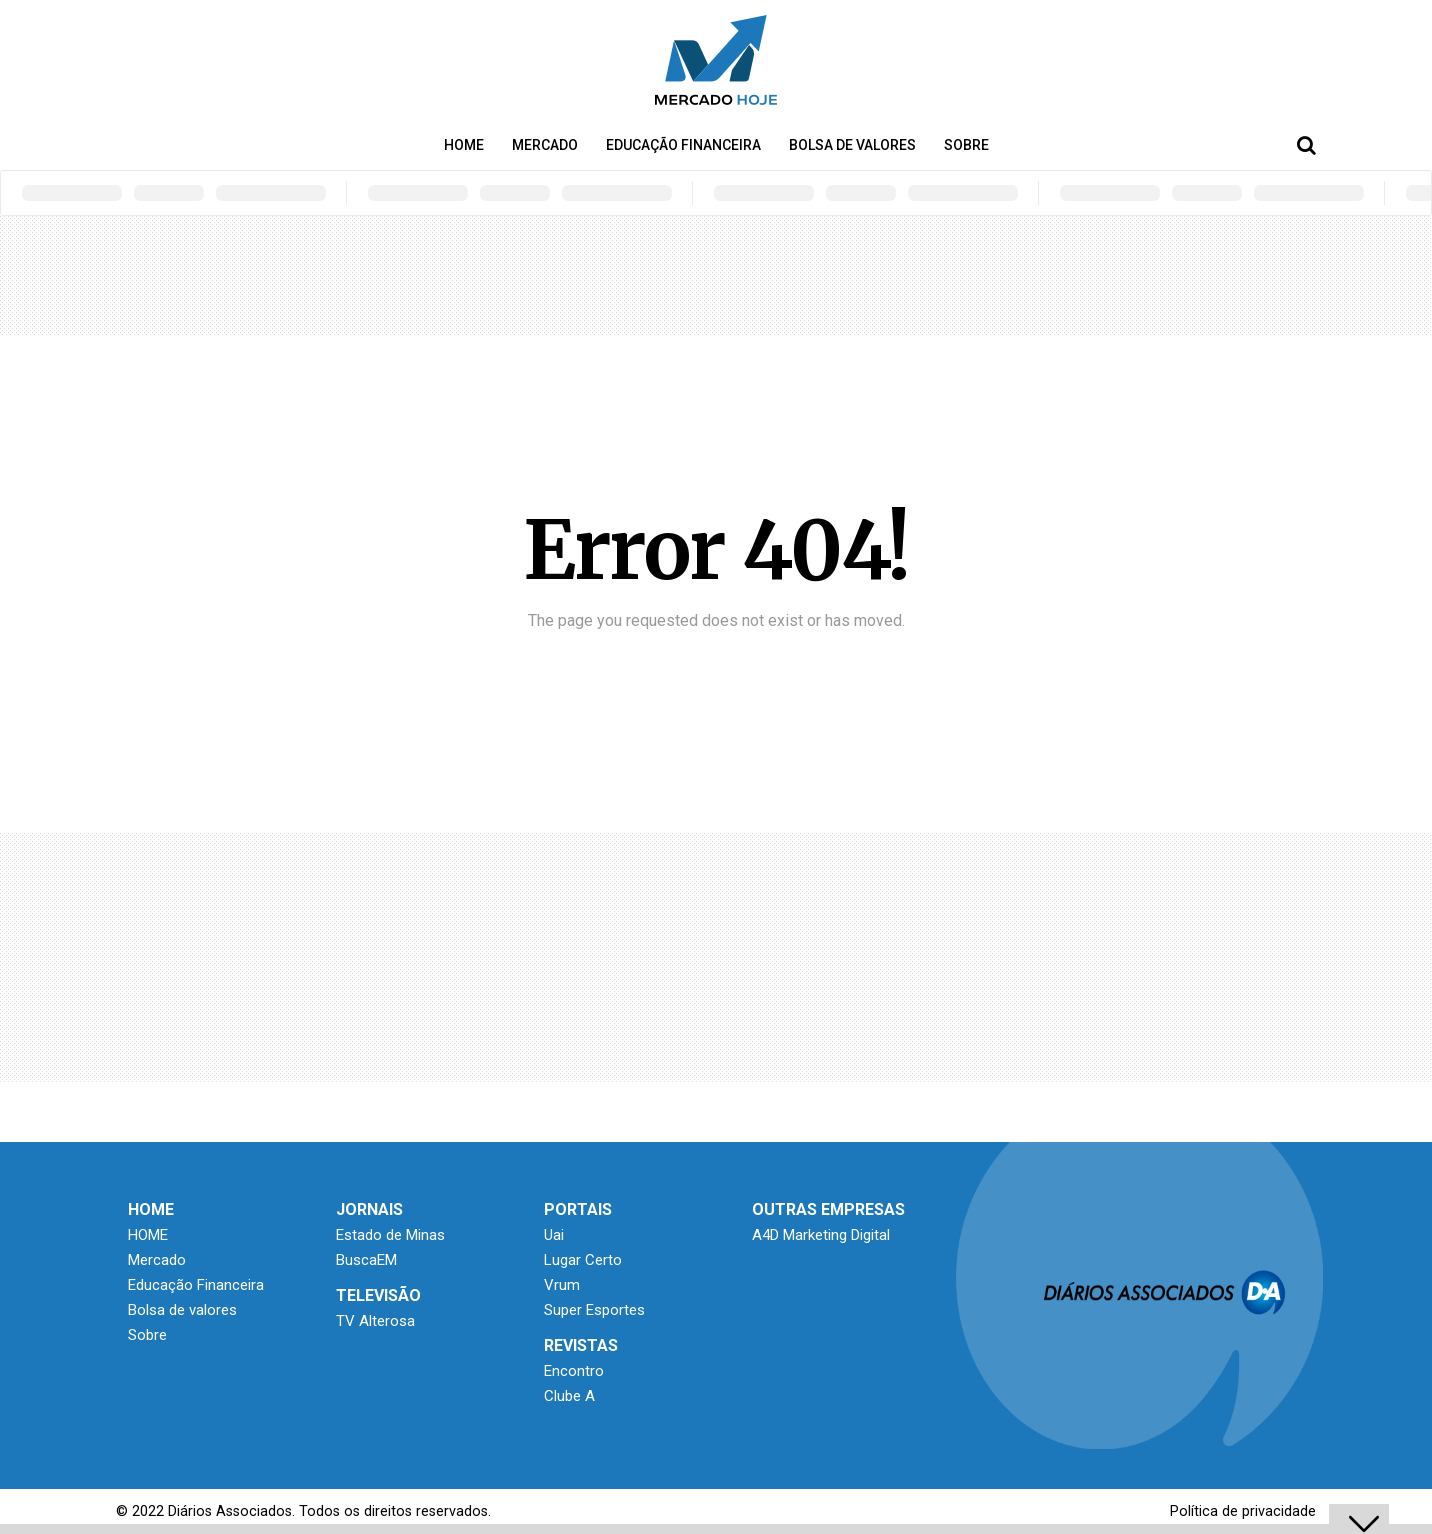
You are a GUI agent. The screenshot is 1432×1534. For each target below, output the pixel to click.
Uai (554, 1235)
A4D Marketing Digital (821, 1235)
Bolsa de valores (852, 145)
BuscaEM (366, 1260)
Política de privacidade (1243, 1511)
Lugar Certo (583, 1260)
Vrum (562, 1285)
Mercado (545, 145)
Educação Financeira (683, 145)
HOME (464, 145)
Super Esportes (594, 1310)
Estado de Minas (390, 1235)
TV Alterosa (375, 1321)
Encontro (574, 1371)
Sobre (966, 145)
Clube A (569, 1396)
